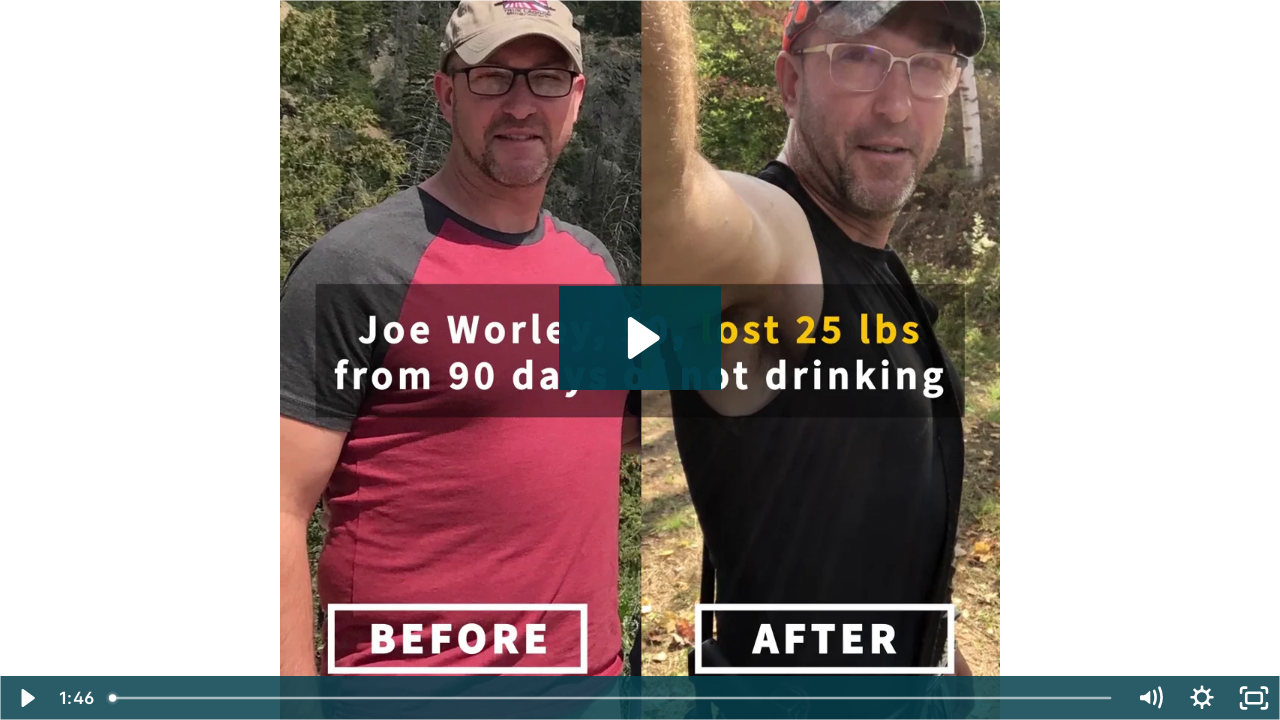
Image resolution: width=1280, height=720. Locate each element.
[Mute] (1150, 698)
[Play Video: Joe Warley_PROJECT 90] (640, 338)
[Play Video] (26, 698)
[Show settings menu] (1202, 698)
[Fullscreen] (1254, 698)
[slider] (612, 698)
